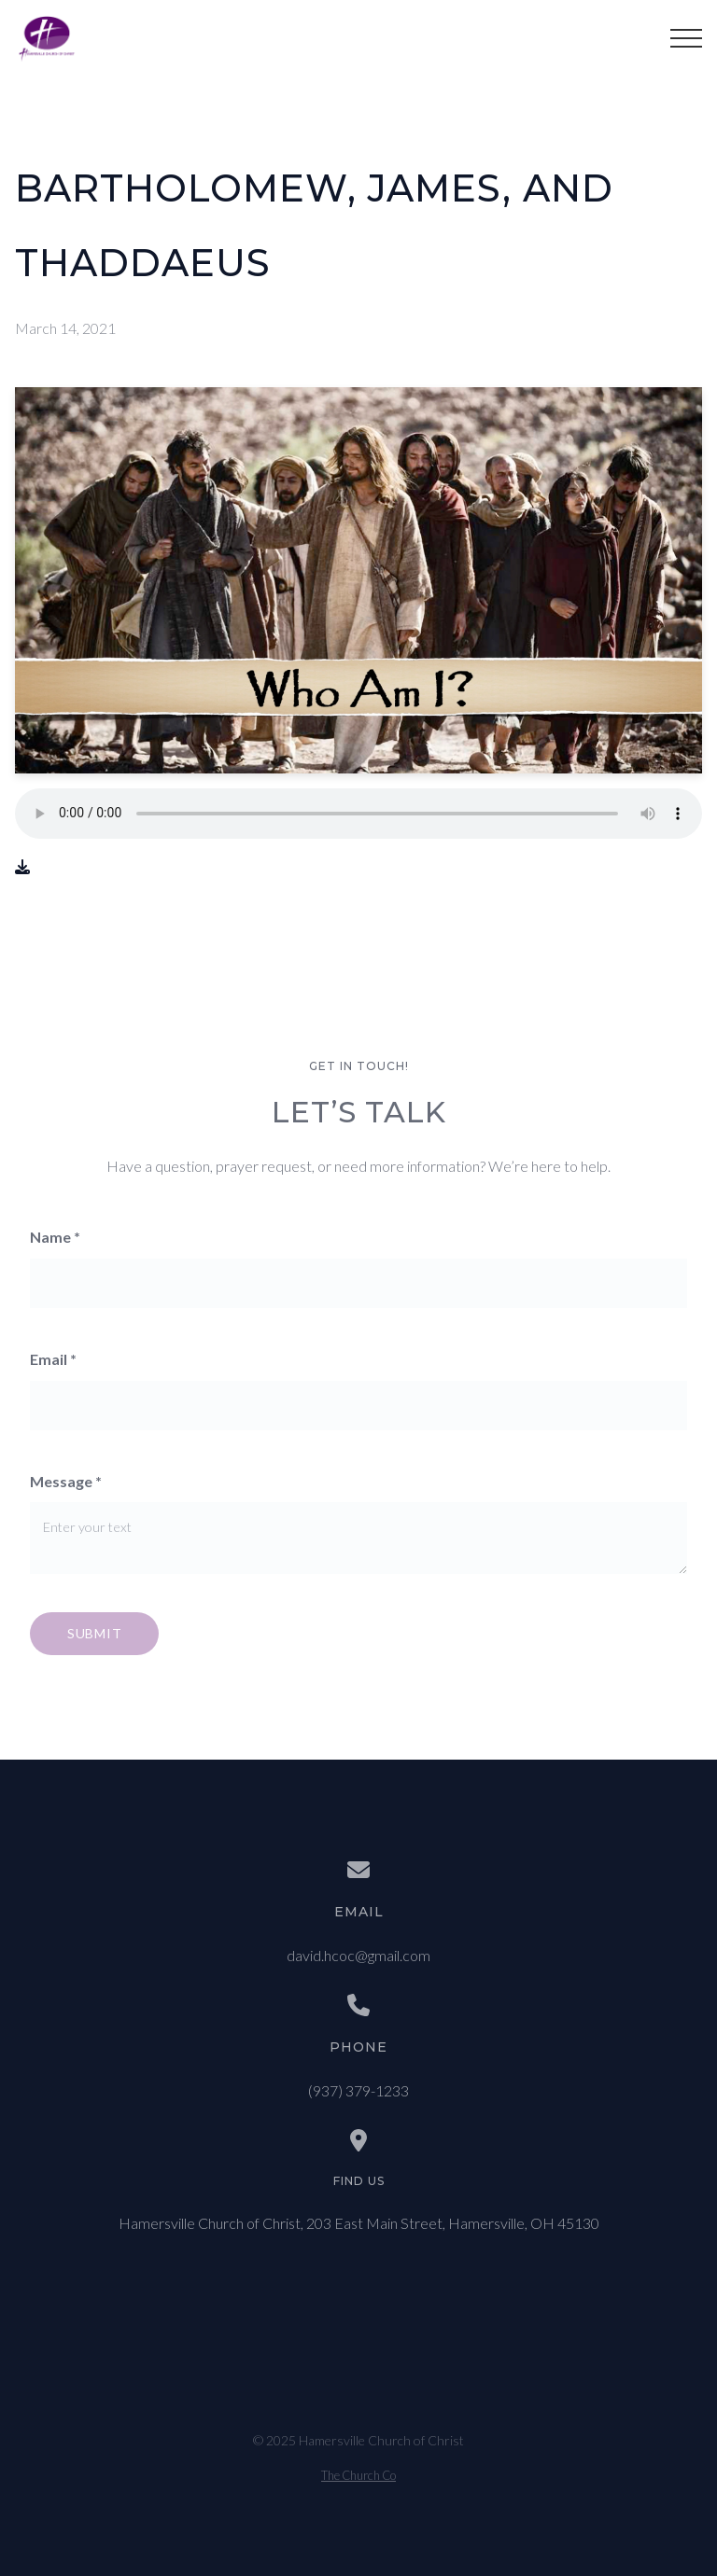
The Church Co (358, 2475)
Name (55, 1237)
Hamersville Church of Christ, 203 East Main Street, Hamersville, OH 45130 (359, 2223)
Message (66, 1481)
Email (53, 1359)
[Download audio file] (22, 867)
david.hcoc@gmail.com (358, 1955)
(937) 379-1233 (358, 2090)
